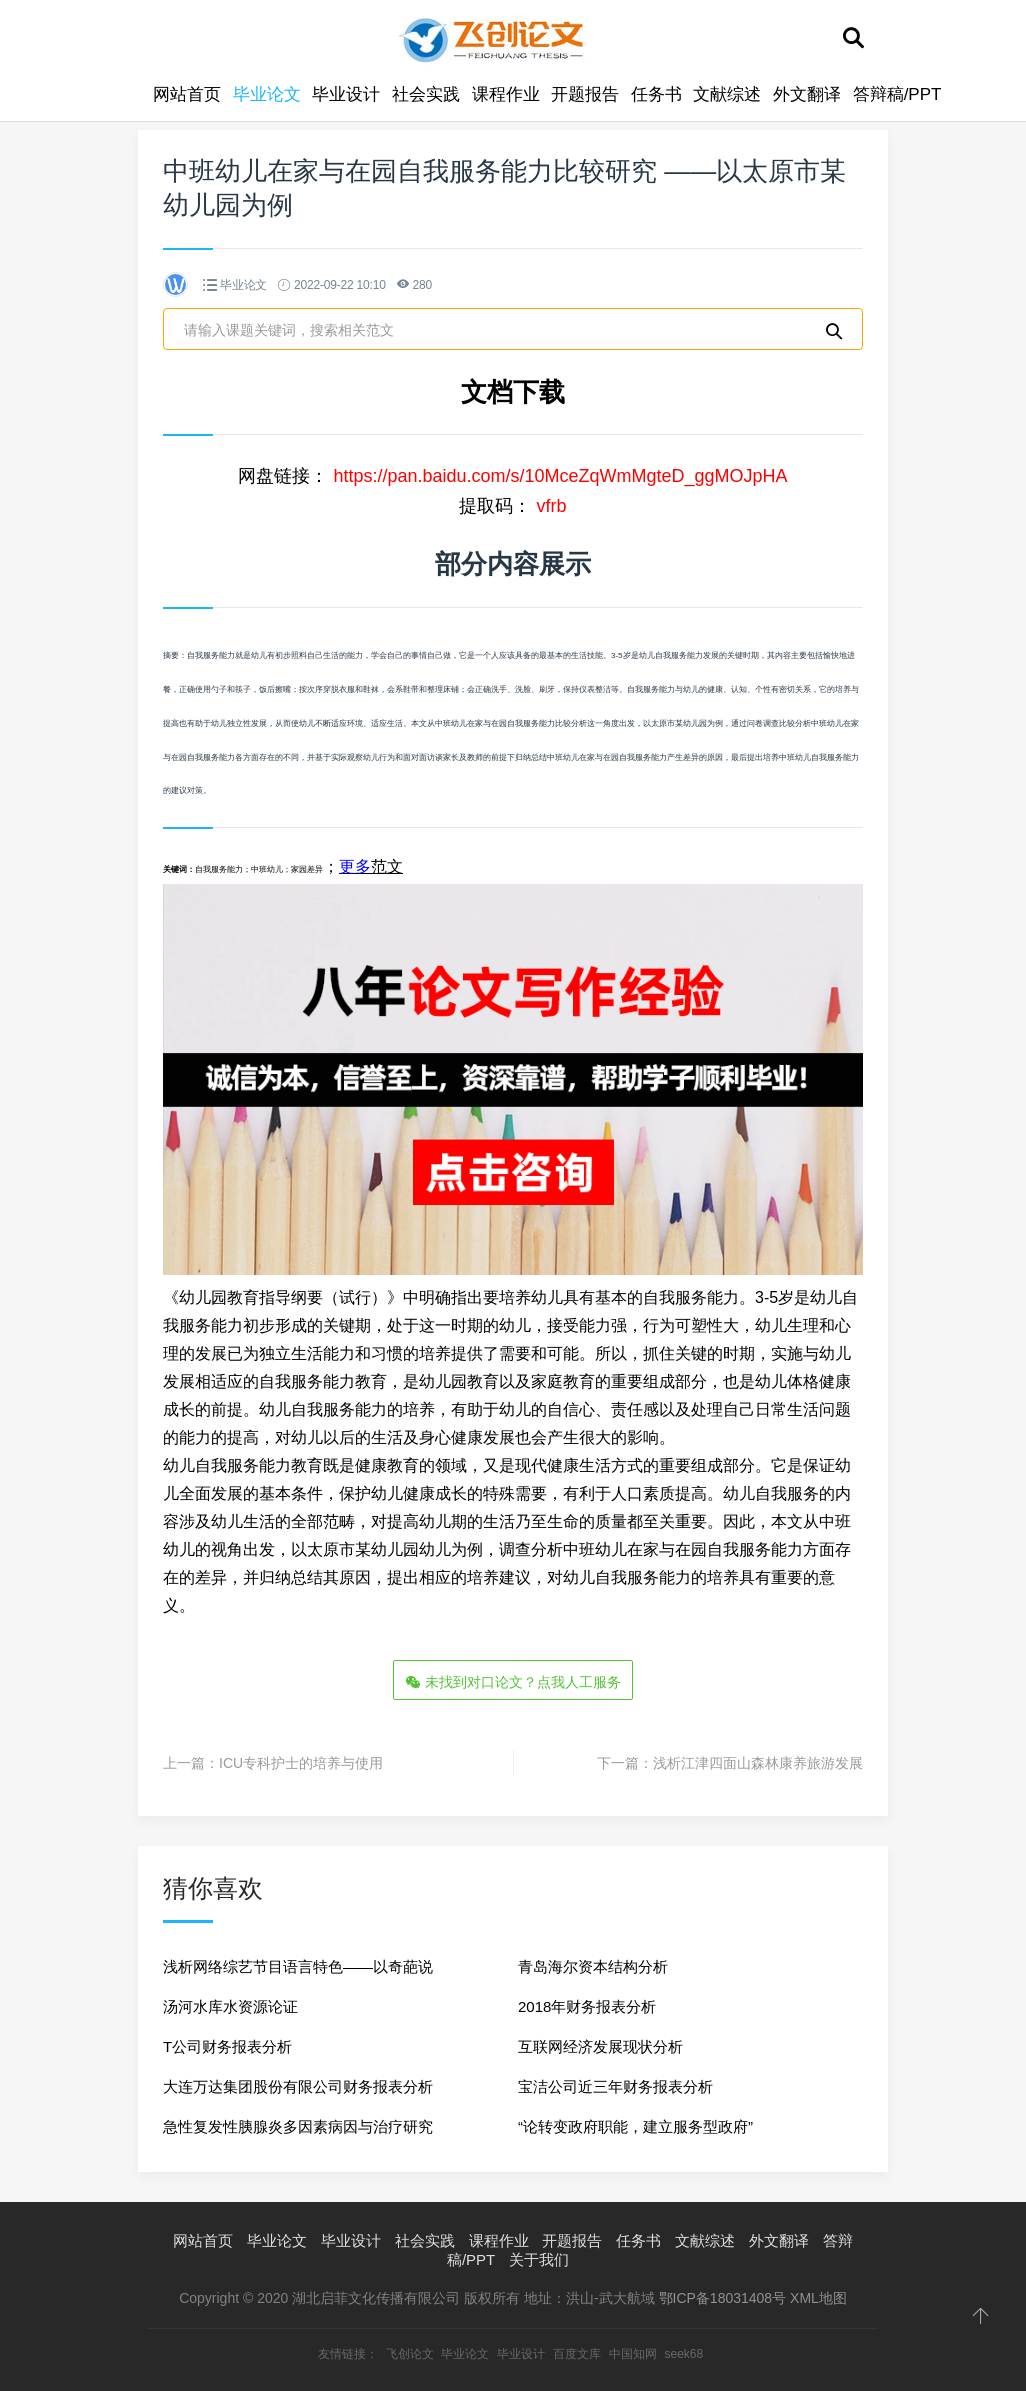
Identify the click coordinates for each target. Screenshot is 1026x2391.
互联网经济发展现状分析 (600, 2046)
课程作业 (506, 94)
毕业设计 (346, 94)
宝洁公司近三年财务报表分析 (615, 2086)
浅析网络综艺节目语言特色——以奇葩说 (298, 1966)
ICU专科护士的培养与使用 (301, 1763)
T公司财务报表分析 (227, 2046)
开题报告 (585, 94)
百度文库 (577, 2354)
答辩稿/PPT (897, 94)
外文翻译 (807, 94)
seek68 (683, 2354)
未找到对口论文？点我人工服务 (513, 1681)
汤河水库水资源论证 (230, 2006)
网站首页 (187, 94)
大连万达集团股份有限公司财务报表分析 (298, 2086)
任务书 (656, 94)
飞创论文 (410, 2354)
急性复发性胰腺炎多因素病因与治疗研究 (298, 2126)
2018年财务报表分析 (587, 2006)
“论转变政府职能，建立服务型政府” (635, 2126)
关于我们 (539, 2259)
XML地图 (818, 2298)
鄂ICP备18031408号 (723, 2298)
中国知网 (633, 2354)
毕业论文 (267, 94)
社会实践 (426, 94)
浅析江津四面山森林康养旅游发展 (758, 1763)
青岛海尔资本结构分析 (593, 1966)
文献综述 (727, 94)
